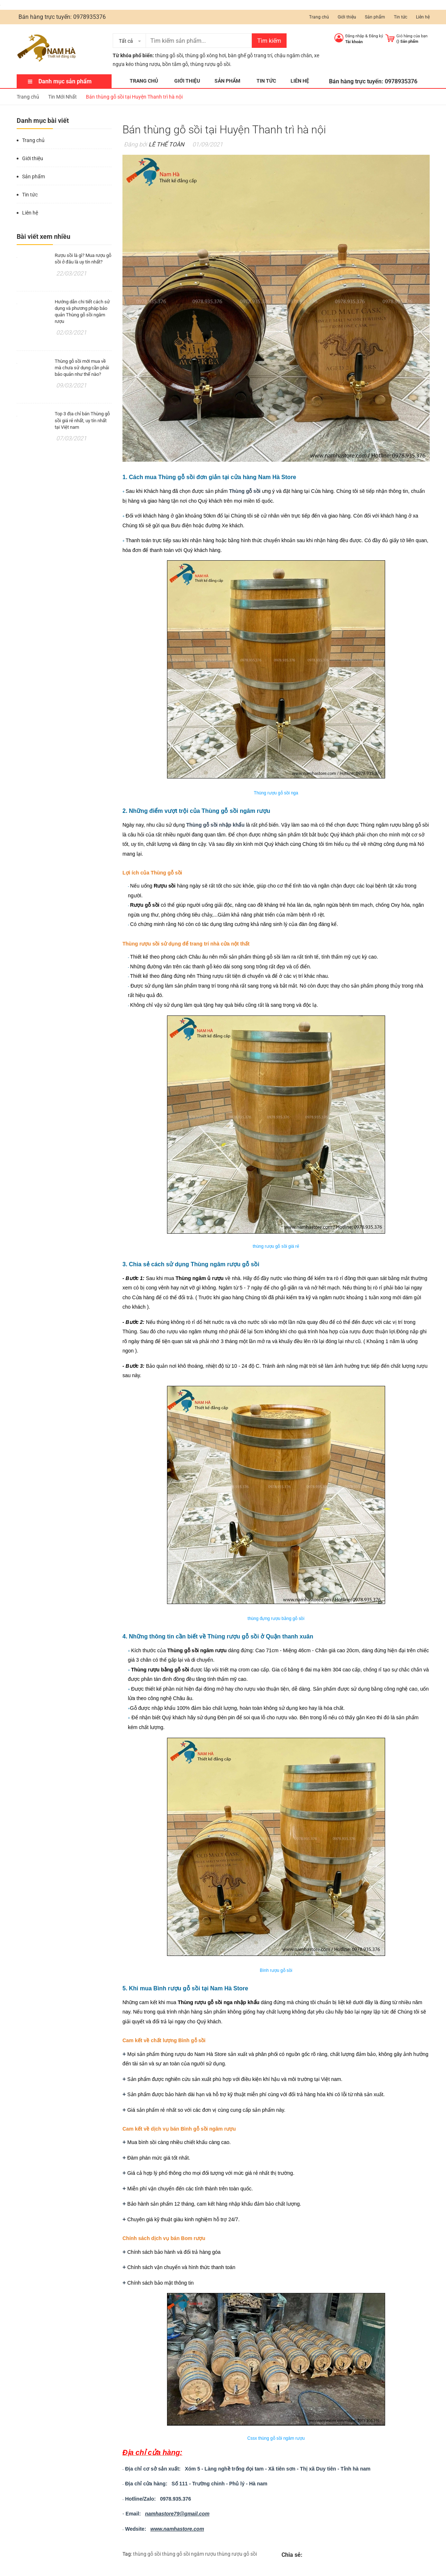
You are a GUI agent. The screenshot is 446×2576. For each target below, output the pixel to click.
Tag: (127, 2554)
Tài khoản (354, 42)
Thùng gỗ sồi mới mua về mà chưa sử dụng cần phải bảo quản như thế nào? (82, 367)
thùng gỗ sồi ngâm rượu (189, 2554)
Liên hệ (423, 17)
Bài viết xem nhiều (43, 236)
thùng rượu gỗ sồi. (211, 64)
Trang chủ (319, 17)
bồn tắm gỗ (175, 64)
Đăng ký (376, 36)
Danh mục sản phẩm (65, 81)
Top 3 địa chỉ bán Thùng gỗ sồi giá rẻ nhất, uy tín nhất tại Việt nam (82, 420)
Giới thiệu (347, 17)
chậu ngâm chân (293, 55)
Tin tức (400, 17)
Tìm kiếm (269, 40)
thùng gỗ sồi (169, 55)
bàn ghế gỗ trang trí (250, 55)
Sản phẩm (375, 17)
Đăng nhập (354, 36)
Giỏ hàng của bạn (412, 36)
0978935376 (89, 16)
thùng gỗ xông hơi (205, 55)
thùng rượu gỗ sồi (237, 2554)
